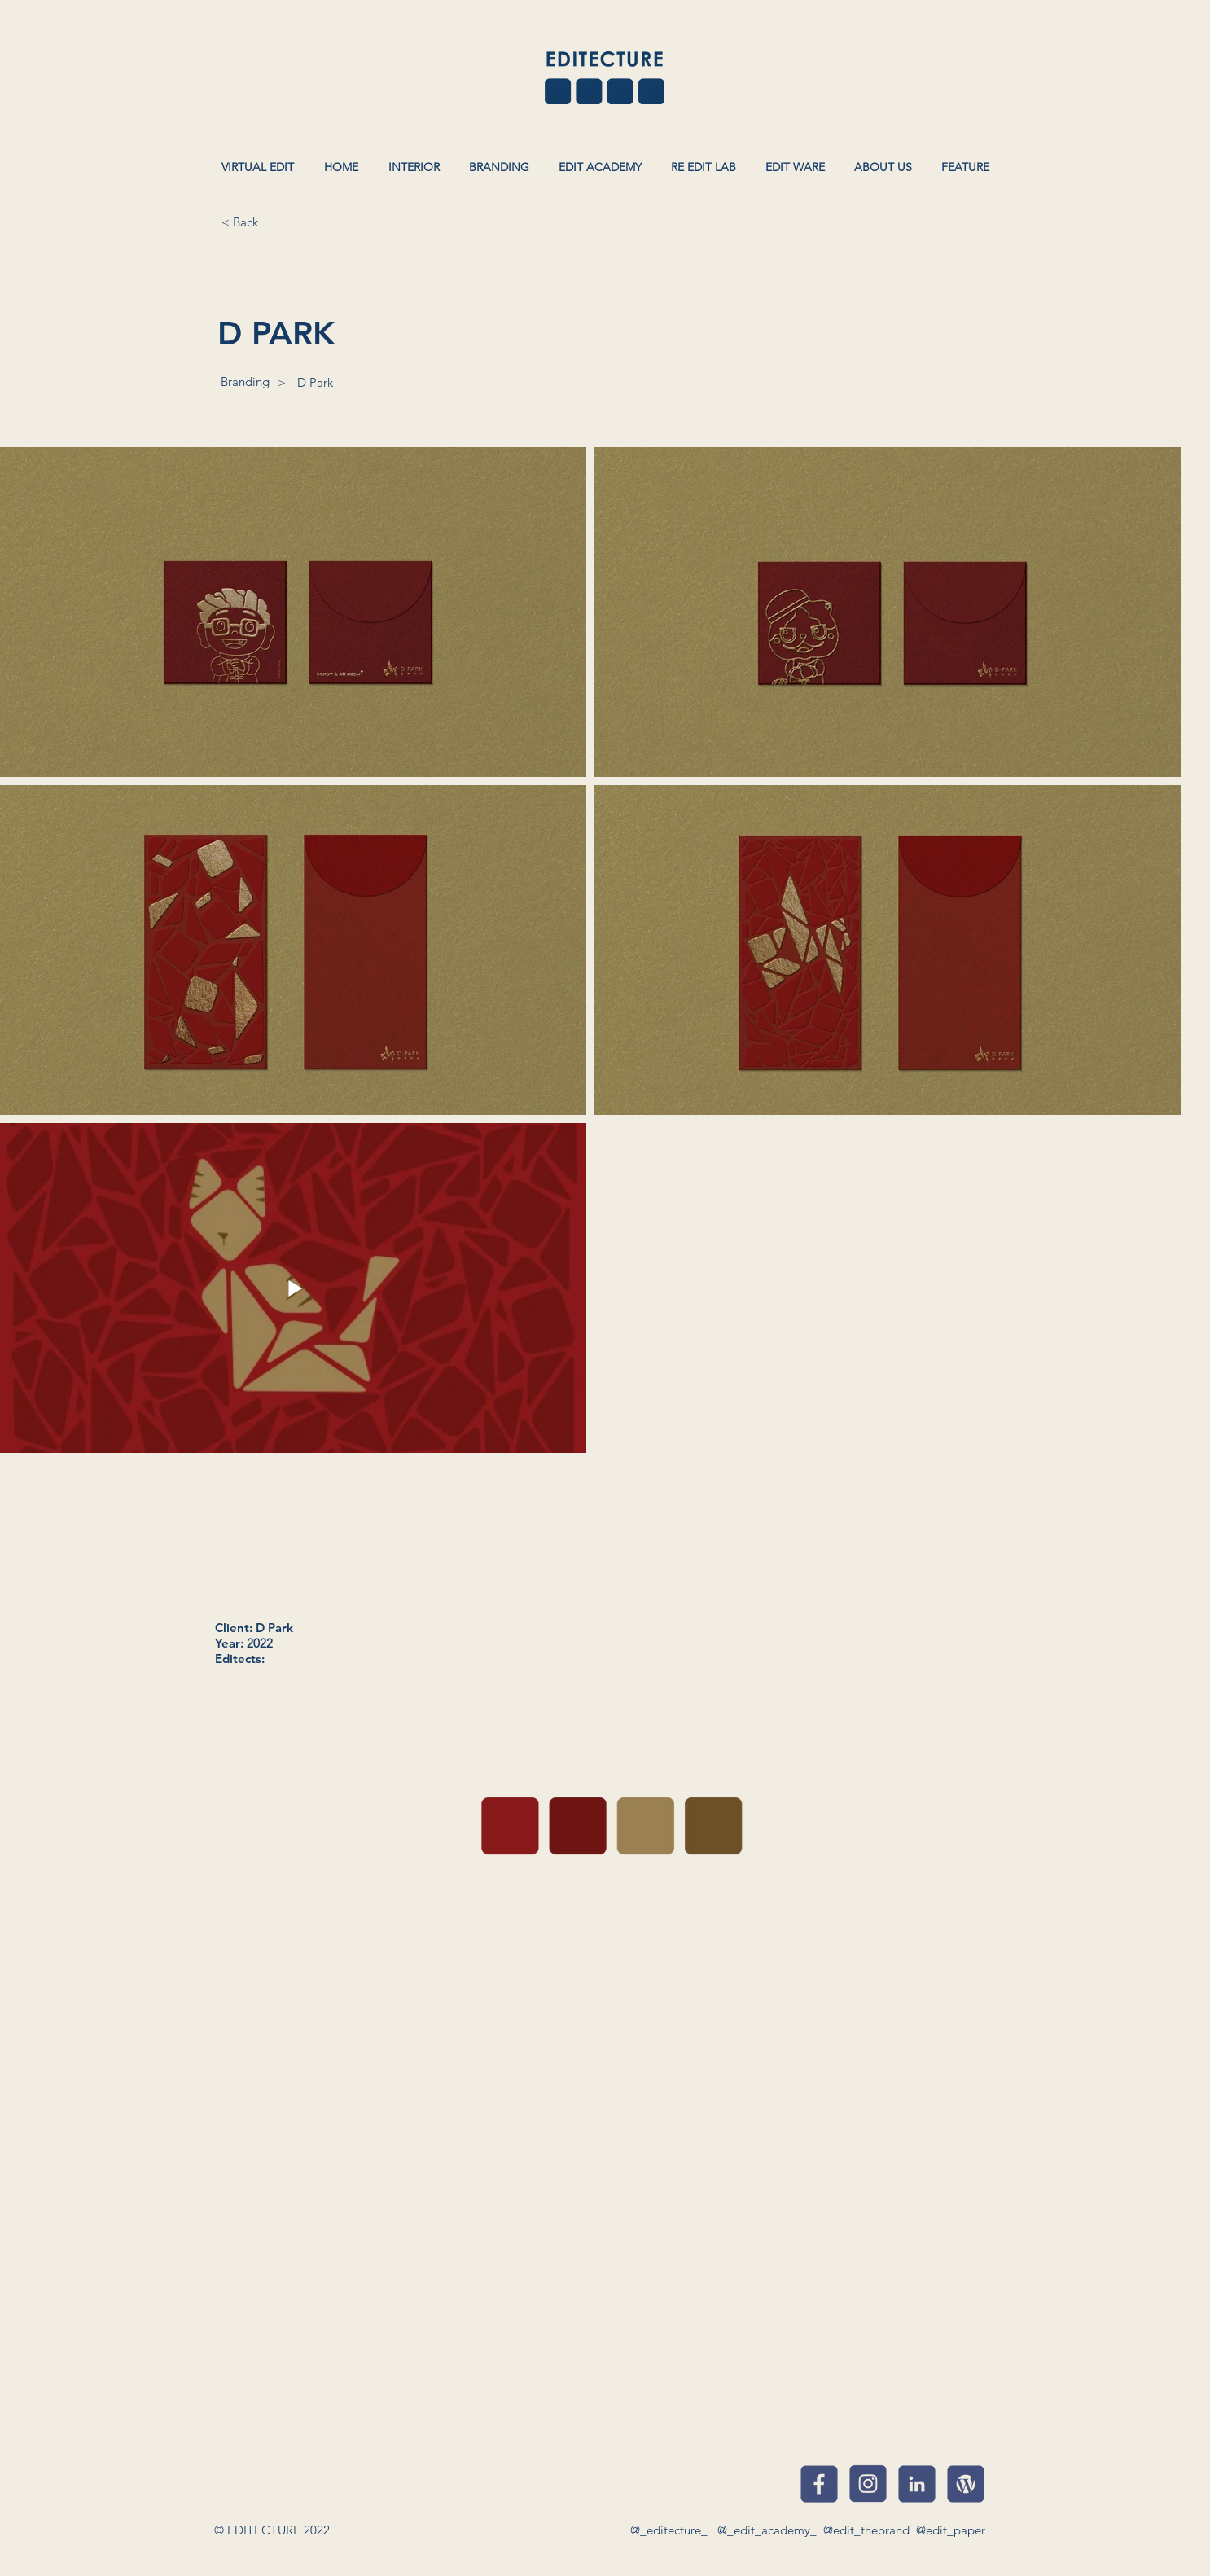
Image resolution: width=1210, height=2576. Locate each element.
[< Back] (239, 221)
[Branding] (245, 381)
